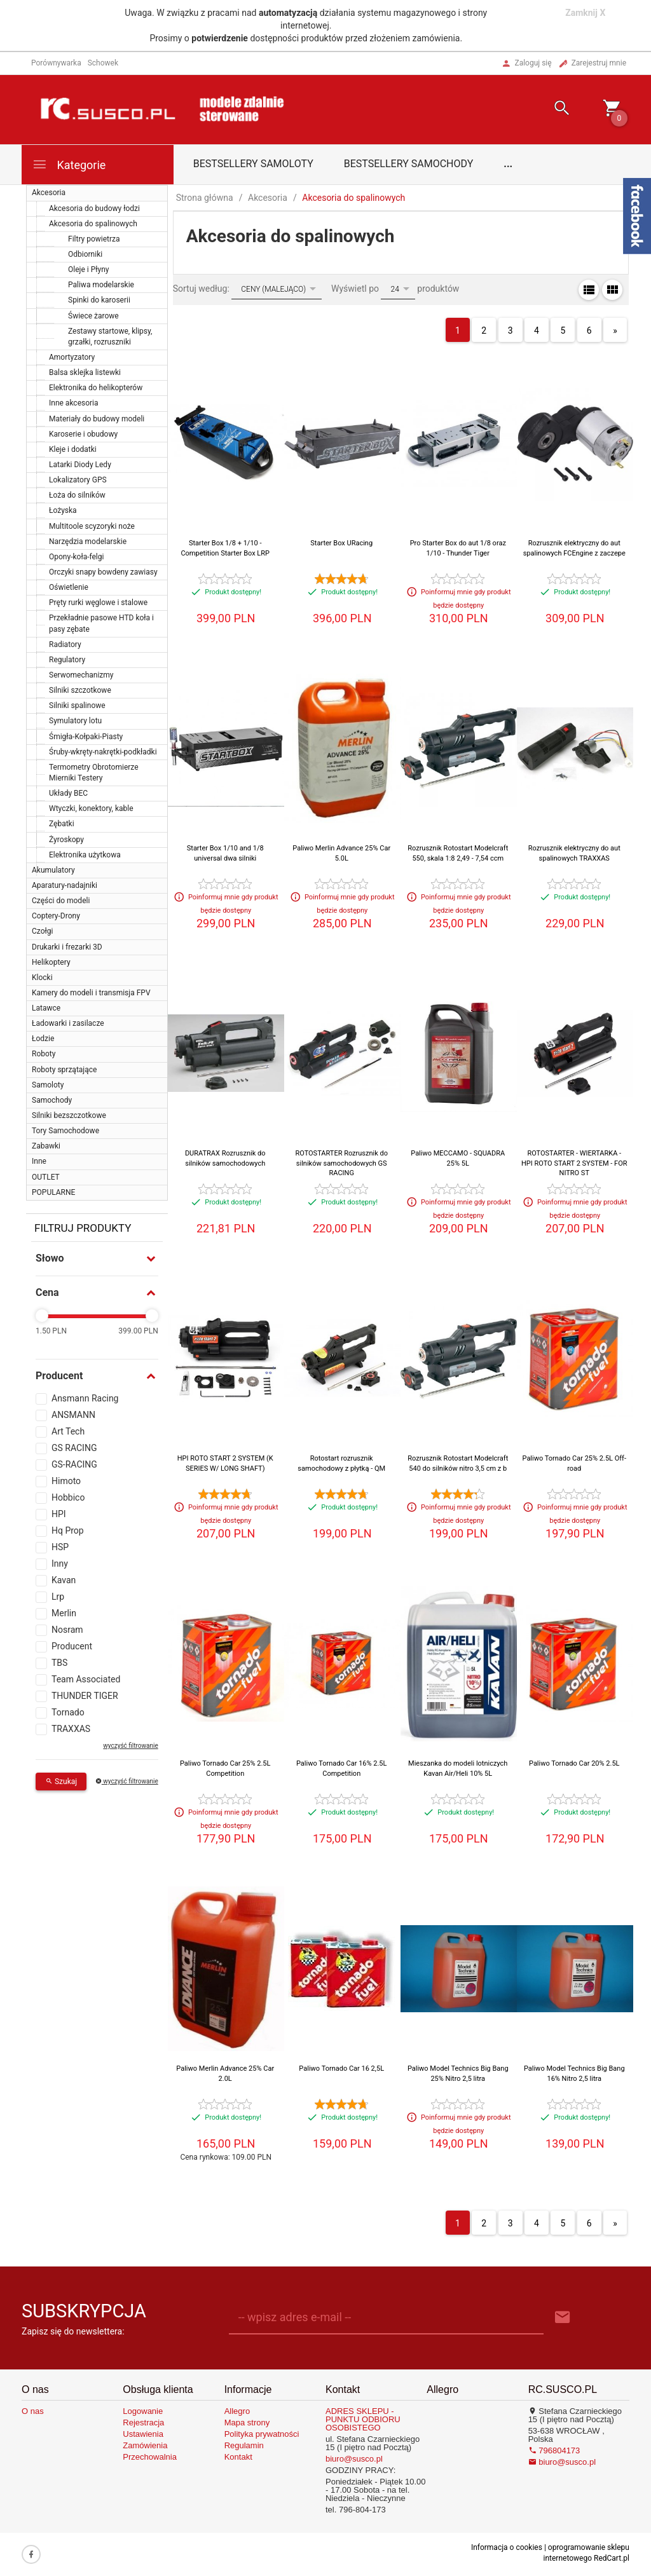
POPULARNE (53, 1192)
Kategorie (69, 164)
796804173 (554, 2450)
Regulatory (67, 659)
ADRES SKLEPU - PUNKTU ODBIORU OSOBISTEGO (363, 2419)
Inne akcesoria (74, 403)
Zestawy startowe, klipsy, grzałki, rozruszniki (110, 336)
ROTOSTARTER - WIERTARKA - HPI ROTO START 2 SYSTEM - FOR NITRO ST (574, 1163)
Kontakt (238, 2457)
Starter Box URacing (341, 543)
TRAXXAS (70, 1729)
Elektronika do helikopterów (95, 387)
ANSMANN (73, 1415)
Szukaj (61, 1781)
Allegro (237, 2411)
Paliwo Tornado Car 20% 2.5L (574, 1763)
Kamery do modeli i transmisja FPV (91, 992)
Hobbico (68, 1497)
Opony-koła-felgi (76, 556)
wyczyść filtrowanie (130, 1745)
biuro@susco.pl (354, 2459)
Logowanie (143, 2411)
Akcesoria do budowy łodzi (94, 208)
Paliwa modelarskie (101, 284)
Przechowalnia (150, 2457)
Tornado (68, 1712)
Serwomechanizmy (81, 675)
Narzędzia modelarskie (88, 541)
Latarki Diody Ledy (80, 464)
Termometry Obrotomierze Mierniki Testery (94, 772)
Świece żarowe (93, 315)
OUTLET (46, 1177)
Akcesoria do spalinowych (93, 223)
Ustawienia (143, 2434)
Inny (59, 1563)
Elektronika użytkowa (85, 854)
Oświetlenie (68, 587)
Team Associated (85, 1679)
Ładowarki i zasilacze (68, 1023)
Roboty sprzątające (64, 1069)
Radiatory (65, 644)
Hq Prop (67, 1530)
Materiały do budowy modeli (96, 418)
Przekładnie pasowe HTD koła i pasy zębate (101, 623)
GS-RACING (74, 1464)
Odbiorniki (85, 254)
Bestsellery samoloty (253, 164)
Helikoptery (51, 962)
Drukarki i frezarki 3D (67, 947)
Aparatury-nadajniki (64, 885)
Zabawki (46, 1145)
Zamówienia (145, 2445)
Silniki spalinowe (77, 705)
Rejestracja (143, 2422)
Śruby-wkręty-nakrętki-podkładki (103, 751)
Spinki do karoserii (99, 300)
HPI (58, 1514)
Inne (39, 1161)
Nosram (67, 1630)
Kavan (63, 1580)
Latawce (46, 1008)
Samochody (52, 1100)
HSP (60, 1547)
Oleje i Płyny (88, 269)
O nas (33, 2411)
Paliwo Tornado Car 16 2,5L (341, 2068)
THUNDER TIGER (84, 1696)
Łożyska (63, 510)
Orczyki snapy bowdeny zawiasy (103, 572)
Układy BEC (68, 793)
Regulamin (244, 2445)
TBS (59, 1663)
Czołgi (42, 931)
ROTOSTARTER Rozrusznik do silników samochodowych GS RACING (341, 1163)
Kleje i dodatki (73, 449)
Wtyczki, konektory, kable (91, 808)
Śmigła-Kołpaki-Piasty (86, 736)
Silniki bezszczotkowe (69, 1115)
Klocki (42, 977)
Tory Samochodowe (65, 1130)
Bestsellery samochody (409, 164)
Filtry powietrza (94, 239)
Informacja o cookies (506, 2547)
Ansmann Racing (85, 1398)
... (508, 164)
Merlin (63, 1613)
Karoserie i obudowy (83, 434)
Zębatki (61, 823)
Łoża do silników (77, 495)
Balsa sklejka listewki (85, 372)
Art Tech (68, 1431)
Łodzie (43, 1038)
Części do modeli (61, 900)
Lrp (57, 1596)
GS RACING (74, 1448)
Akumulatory (53, 870)
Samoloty (48, 1084)
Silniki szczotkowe (80, 690)
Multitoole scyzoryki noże (92, 526)
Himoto (66, 1481)
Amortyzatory (72, 357)
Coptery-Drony (56, 915)
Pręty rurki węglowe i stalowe (98, 602)
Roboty (43, 1053)
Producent (71, 1646)
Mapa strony (247, 2422)
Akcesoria (48, 192)
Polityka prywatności (261, 2434)
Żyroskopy (66, 839)
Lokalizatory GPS (78, 479)
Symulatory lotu (75, 720)
